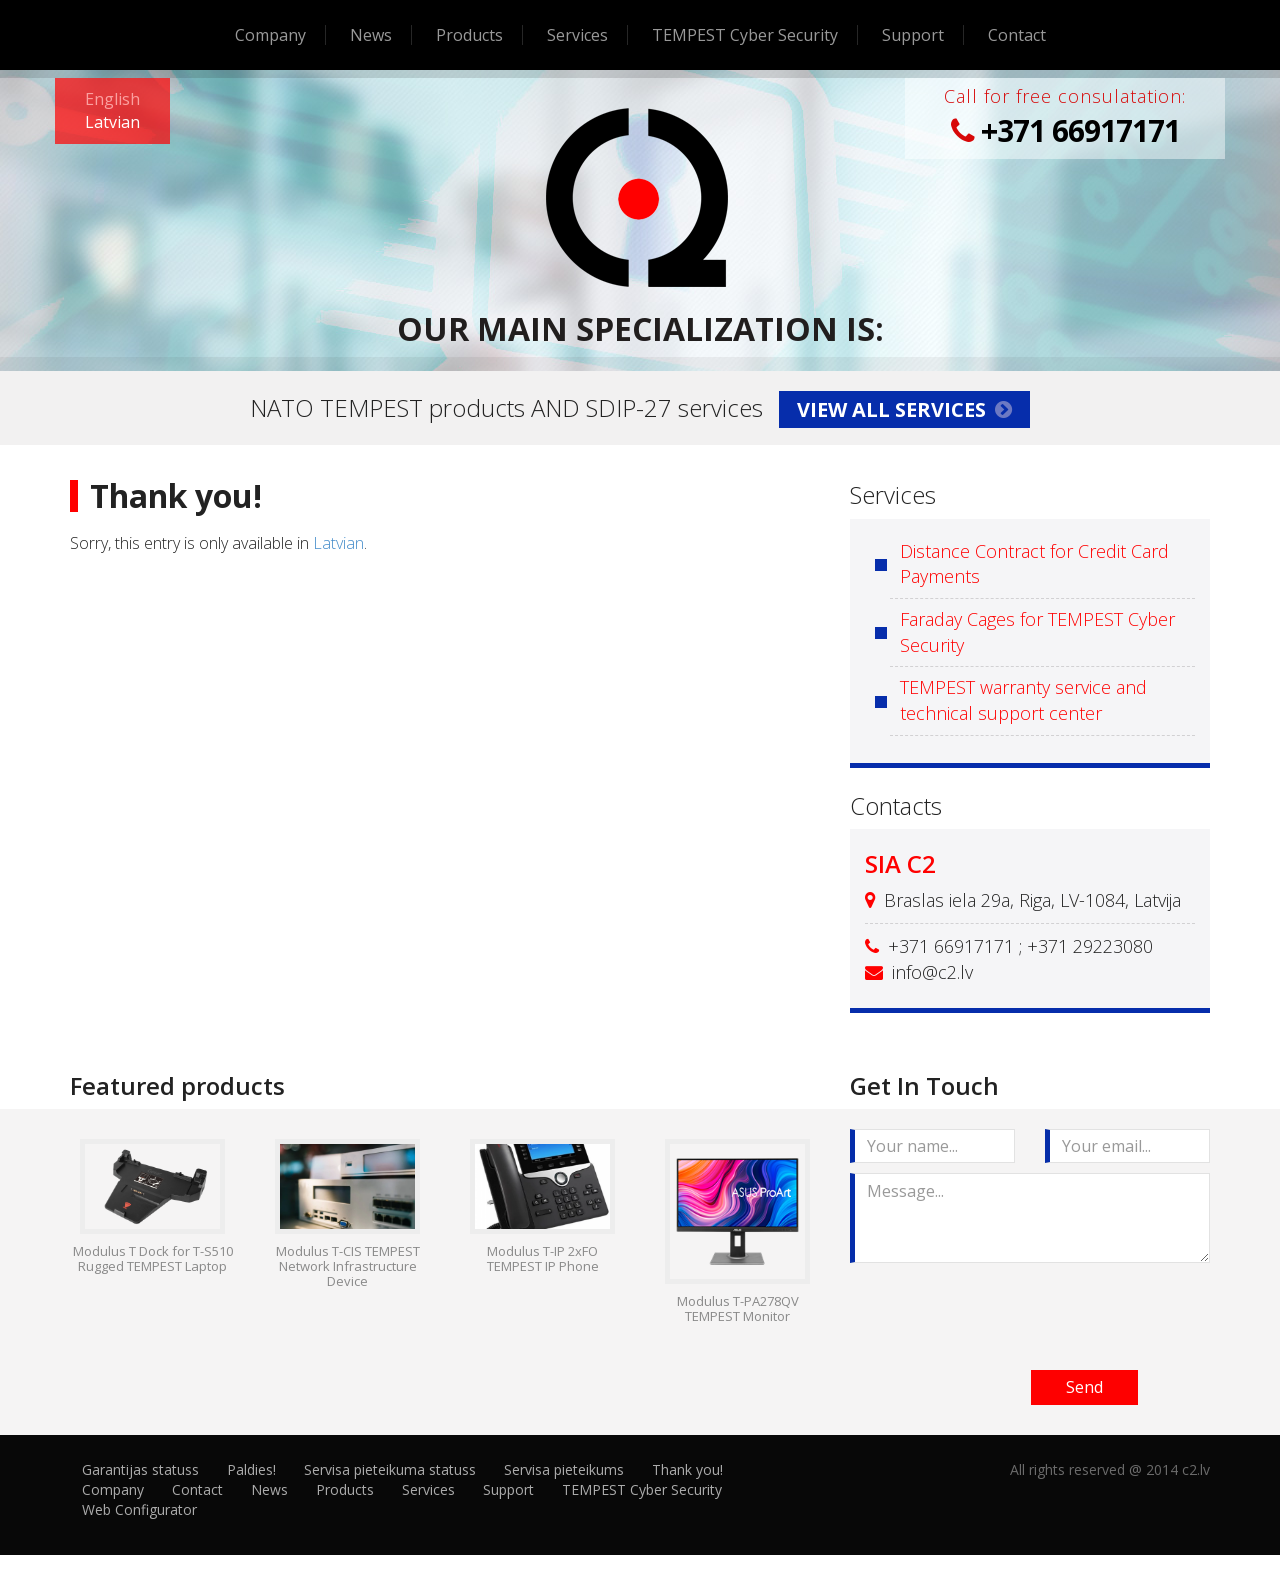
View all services (904, 409)
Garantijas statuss (140, 1469)
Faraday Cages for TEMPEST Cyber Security (1037, 632)
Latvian (338, 543)
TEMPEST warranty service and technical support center (1023, 700)
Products (469, 35)
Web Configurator (139, 1509)
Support (913, 35)
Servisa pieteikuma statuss (390, 1469)
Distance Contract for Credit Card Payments (1034, 564)
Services (577, 35)
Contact (1017, 35)
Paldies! (251, 1469)
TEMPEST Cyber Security (745, 35)
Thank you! (687, 1469)
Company (270, 35)
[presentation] (1002, 1312)
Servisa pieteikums (564, 1469)
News (371, 35)
